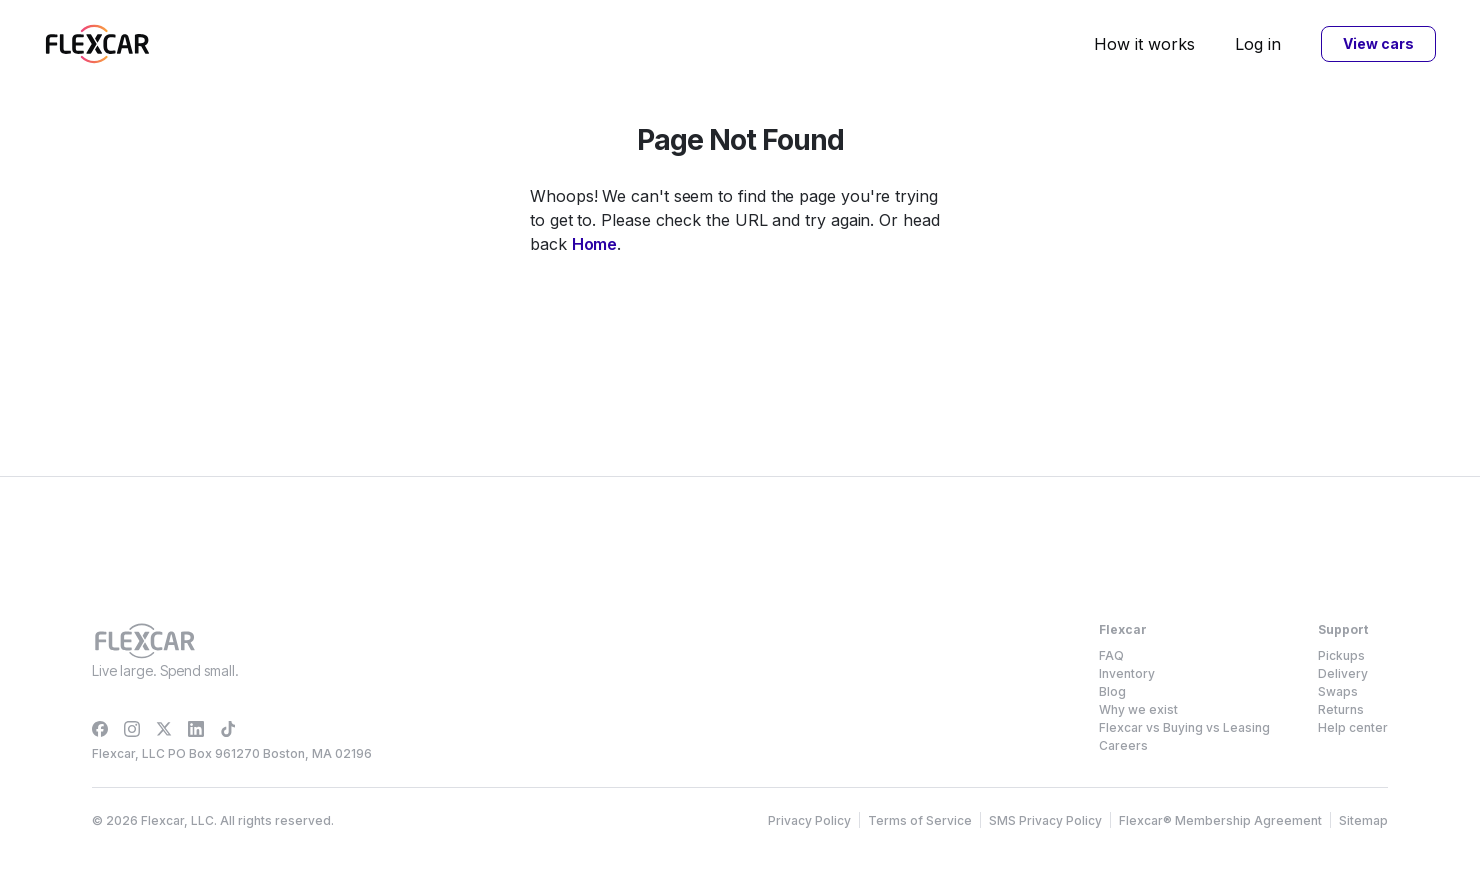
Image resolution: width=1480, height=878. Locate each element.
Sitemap (1363, 820)
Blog (1112, 691)
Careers (1123, 745)
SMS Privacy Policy (1045, 820)
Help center (1353, 727)
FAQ (1111, 655)
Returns (1341, 709)
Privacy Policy (809, 820)
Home (595, 244)
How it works (1144, 44)
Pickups (1341, 655)
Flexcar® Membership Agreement (1220, 820)
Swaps (1338, 691)
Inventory (1127, 673)
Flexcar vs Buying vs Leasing (1184, 727)
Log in (1258, 44)
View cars (1378, 43)
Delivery (1343, 673)
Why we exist (1138, 709)
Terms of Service (920, 820)
